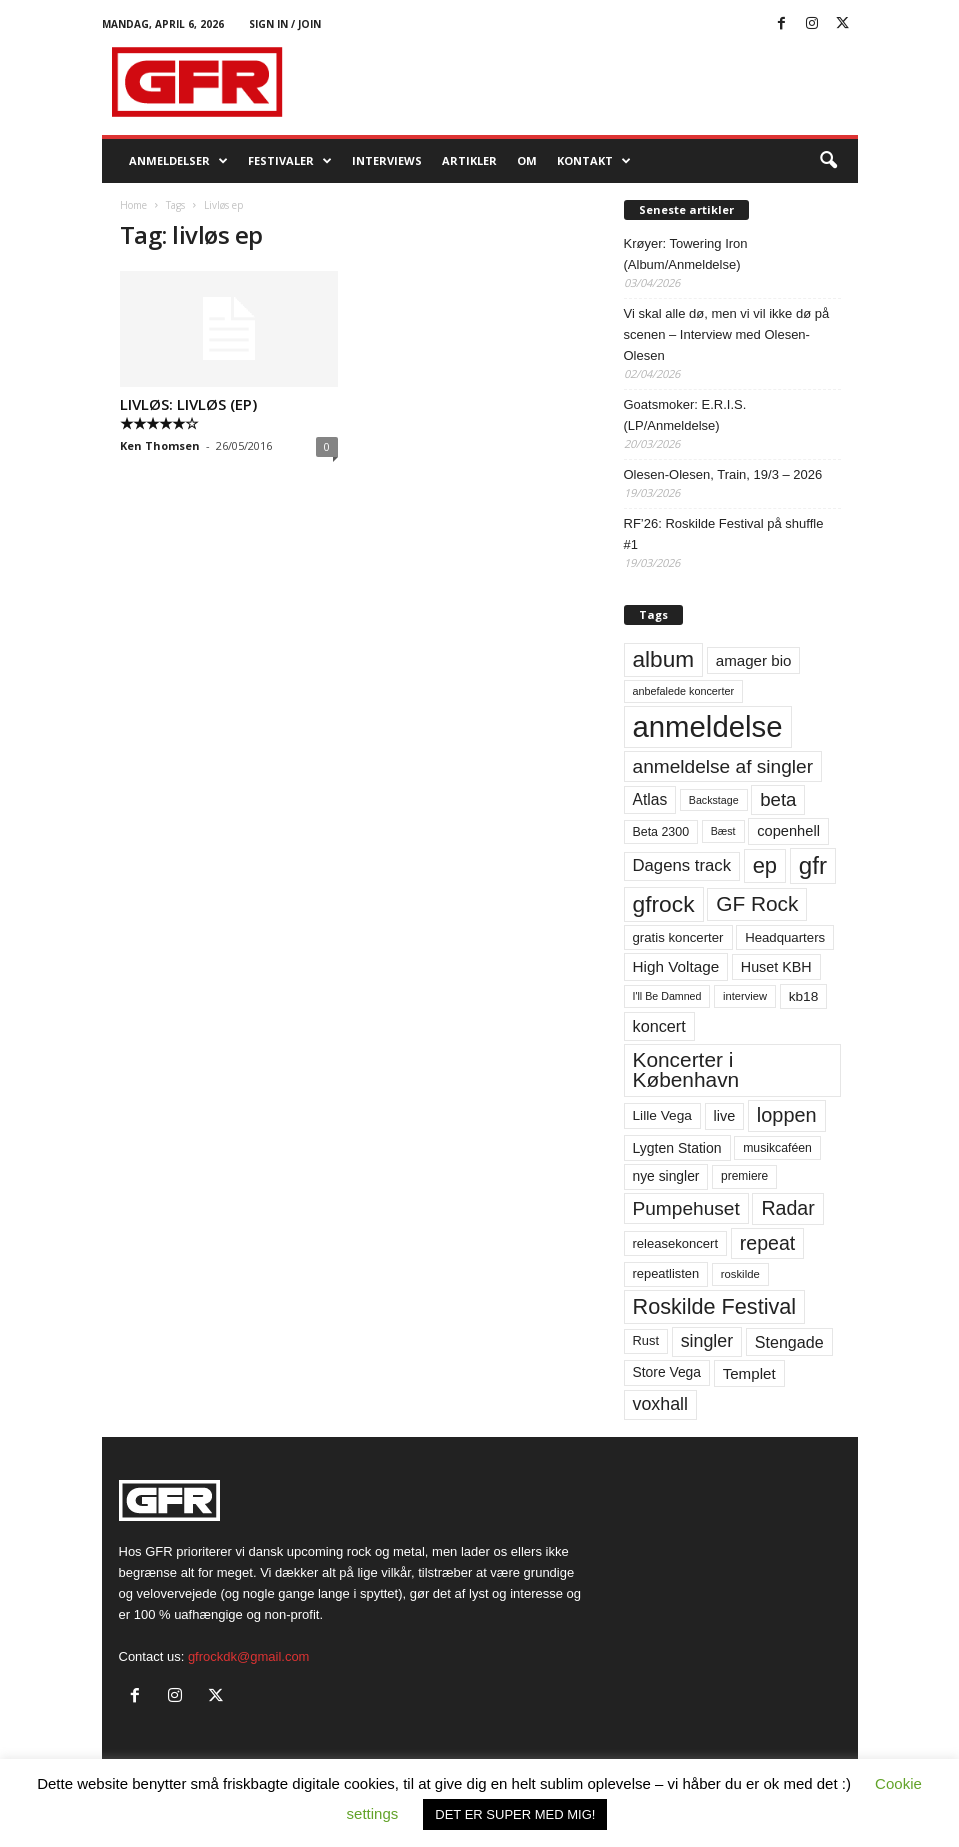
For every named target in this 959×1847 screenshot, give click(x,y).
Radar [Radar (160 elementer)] (787, 1208)
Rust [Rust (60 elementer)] (646, 1340)
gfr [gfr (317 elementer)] (813, 865)
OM (527, 160)
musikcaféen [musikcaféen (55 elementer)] (777, 1148)
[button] (828, 161)
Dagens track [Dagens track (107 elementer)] (682, 865)
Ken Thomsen (160, 445)
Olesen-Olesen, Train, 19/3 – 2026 (723, 474)
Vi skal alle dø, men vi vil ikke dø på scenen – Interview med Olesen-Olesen (727, 334)
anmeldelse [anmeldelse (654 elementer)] (708, 726)
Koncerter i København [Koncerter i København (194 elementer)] (686, 1070)
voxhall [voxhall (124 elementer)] (661, 1404)
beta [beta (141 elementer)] (778, 799)
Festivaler (290, 161)
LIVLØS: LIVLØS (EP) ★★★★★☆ (188, 413)
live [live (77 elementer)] (725, 1116)
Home (133, 205)
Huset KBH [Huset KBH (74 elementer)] (776, 967)
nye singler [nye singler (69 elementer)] (666, 1176)
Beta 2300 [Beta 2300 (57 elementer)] (661, 832)
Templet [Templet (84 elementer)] (749, 1373)
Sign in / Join (285, 24)
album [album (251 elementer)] (664, 659)
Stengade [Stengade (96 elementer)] (789, 1342)
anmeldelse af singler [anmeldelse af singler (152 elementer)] (723, 766)
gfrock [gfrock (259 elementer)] (664, 904)
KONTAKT (594, 161)
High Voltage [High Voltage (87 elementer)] (676, 966)
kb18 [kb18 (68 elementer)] (804, 996)
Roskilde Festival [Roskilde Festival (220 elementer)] (715, 1306)
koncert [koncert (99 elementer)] (659, 1026)
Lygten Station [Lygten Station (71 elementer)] (677, 1148)
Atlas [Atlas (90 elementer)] (650, 799)
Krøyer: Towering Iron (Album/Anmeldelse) (686, 254)
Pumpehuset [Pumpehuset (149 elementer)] (686, 1208)
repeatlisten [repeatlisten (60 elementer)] (666, 1273)
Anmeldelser (178, 161)
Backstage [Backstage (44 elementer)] (714, 800)
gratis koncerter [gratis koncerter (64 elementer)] (678, 937)
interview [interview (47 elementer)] (745, 996)
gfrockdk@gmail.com (249, 1656)
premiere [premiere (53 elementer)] (744, 1176)
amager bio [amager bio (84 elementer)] (754, 660)
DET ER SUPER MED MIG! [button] (515, 1814)
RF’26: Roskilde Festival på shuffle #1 (724, 534)
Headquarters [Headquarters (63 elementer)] (785, 937)
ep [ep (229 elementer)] (765, 865)
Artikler (469, 160)
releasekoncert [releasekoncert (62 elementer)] (676, 1243)
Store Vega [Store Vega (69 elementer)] (667, 1372)
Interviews (387, 160)
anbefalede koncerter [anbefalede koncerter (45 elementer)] (684, 691)
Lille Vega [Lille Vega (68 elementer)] (662, 1115)
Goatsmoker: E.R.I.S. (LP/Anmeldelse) (685, 415)
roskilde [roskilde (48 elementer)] (740, 1274)
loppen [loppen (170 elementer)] (787, 1115)
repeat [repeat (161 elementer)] (768, 1243)
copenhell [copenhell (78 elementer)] (788, 831)
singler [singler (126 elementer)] (707, 1341)
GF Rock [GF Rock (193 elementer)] (757, 903)
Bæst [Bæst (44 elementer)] (723, 831)
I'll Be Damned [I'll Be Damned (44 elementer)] (667, 996)
